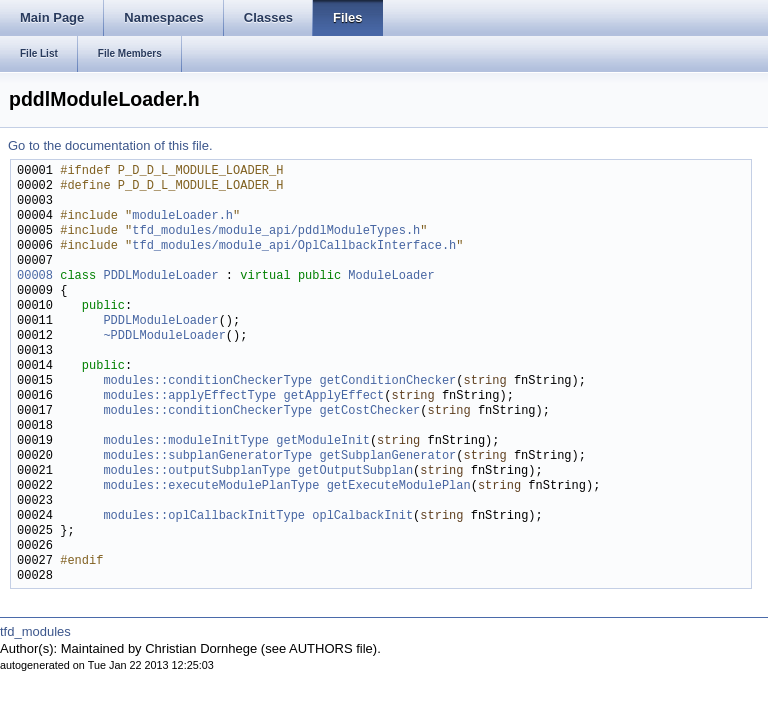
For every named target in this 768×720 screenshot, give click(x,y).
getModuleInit (323, 441)
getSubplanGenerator (387, 456)
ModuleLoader (391, 276)
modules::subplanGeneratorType (207, 456)
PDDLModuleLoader (160, 276)
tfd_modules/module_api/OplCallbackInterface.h (294, 246)
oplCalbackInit (362, 516)
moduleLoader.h (182, 216)
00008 (35, 276)
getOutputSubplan (355, 471)
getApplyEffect (333, 396)
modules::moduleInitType (186, 441)
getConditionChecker (387, 381)
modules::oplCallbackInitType (204, 516)
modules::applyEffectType (189, 396)
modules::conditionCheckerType (207, 381)
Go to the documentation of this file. (110, 145)
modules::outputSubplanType (196, 471)
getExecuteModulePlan (399, 486)
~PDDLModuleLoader (164, 336)
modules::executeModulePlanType (211, 486)
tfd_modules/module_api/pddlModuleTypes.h (276, 231)
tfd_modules (35, 631)
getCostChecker (369, 411)
